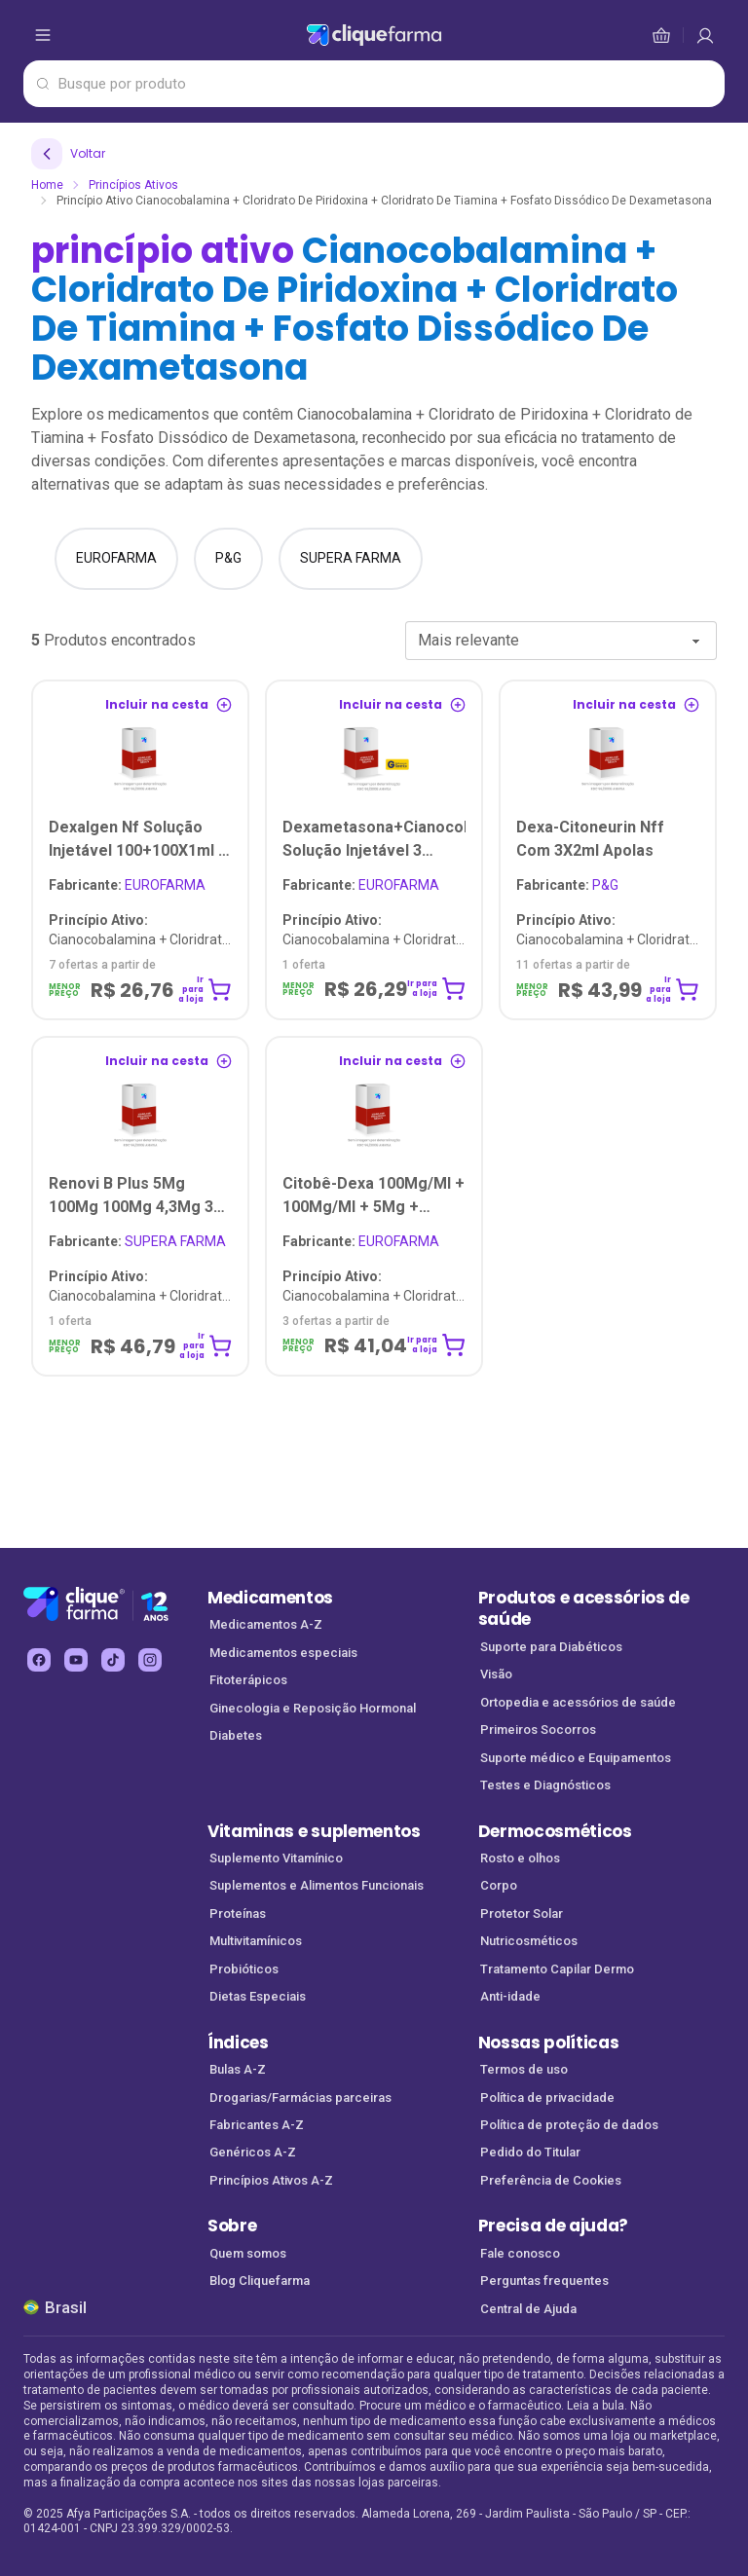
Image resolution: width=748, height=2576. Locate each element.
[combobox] (561, 640)
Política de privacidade (547, 2097)
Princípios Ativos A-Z (271, 2180)
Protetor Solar (521, 1913)
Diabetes (235, 1735)
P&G (567, 885)
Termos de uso (524, 2069)
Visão (496, 1674)
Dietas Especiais (257, 1996)
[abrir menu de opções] (42, 35)
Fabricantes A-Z (256, 2124)
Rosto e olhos (520, 1858)
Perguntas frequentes (544, 2280)
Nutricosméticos (529, 1940)
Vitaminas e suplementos (314, 1831)
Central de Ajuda (528, 2308)
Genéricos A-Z (252, 2152)
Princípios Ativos (133, 185)
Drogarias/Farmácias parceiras (300, 2097)
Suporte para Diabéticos (551, 1646)
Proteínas (237, 1913)
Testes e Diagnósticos (545, 1785)
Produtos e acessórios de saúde (584, 1609)
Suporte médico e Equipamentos (575, 1757)
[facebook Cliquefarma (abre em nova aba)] (39, 1659)
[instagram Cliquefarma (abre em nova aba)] (150, 1659)
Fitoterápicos (248, 1680)
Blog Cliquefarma (259, 2280)
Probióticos (244, 1969)
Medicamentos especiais (283, 1652)
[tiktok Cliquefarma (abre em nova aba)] (113, 1659)
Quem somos (247, 2253)
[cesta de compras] (705, 35)
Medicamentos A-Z (265, 1624)
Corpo (498, 1885)
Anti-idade (510, 1996)
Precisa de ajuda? (553, 2225)
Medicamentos (270, 1597)
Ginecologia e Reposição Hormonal (312, 1708)
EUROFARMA (127, 885)
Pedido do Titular (530, 2152)
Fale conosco (520, 2253)
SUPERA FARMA (137, 1241)
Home (47, 185)
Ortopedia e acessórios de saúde (578, 1702)
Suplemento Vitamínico (276, 1858)
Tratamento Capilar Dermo (557, 1969)
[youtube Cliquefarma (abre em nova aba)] (76, 1659)
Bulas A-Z (237, 2069)
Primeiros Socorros (538, 1729)
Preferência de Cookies (550, 2180)
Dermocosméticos (555, 1831)
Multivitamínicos (255, 1940)
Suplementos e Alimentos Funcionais (316, 1885)
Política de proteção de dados (569, 2124)
